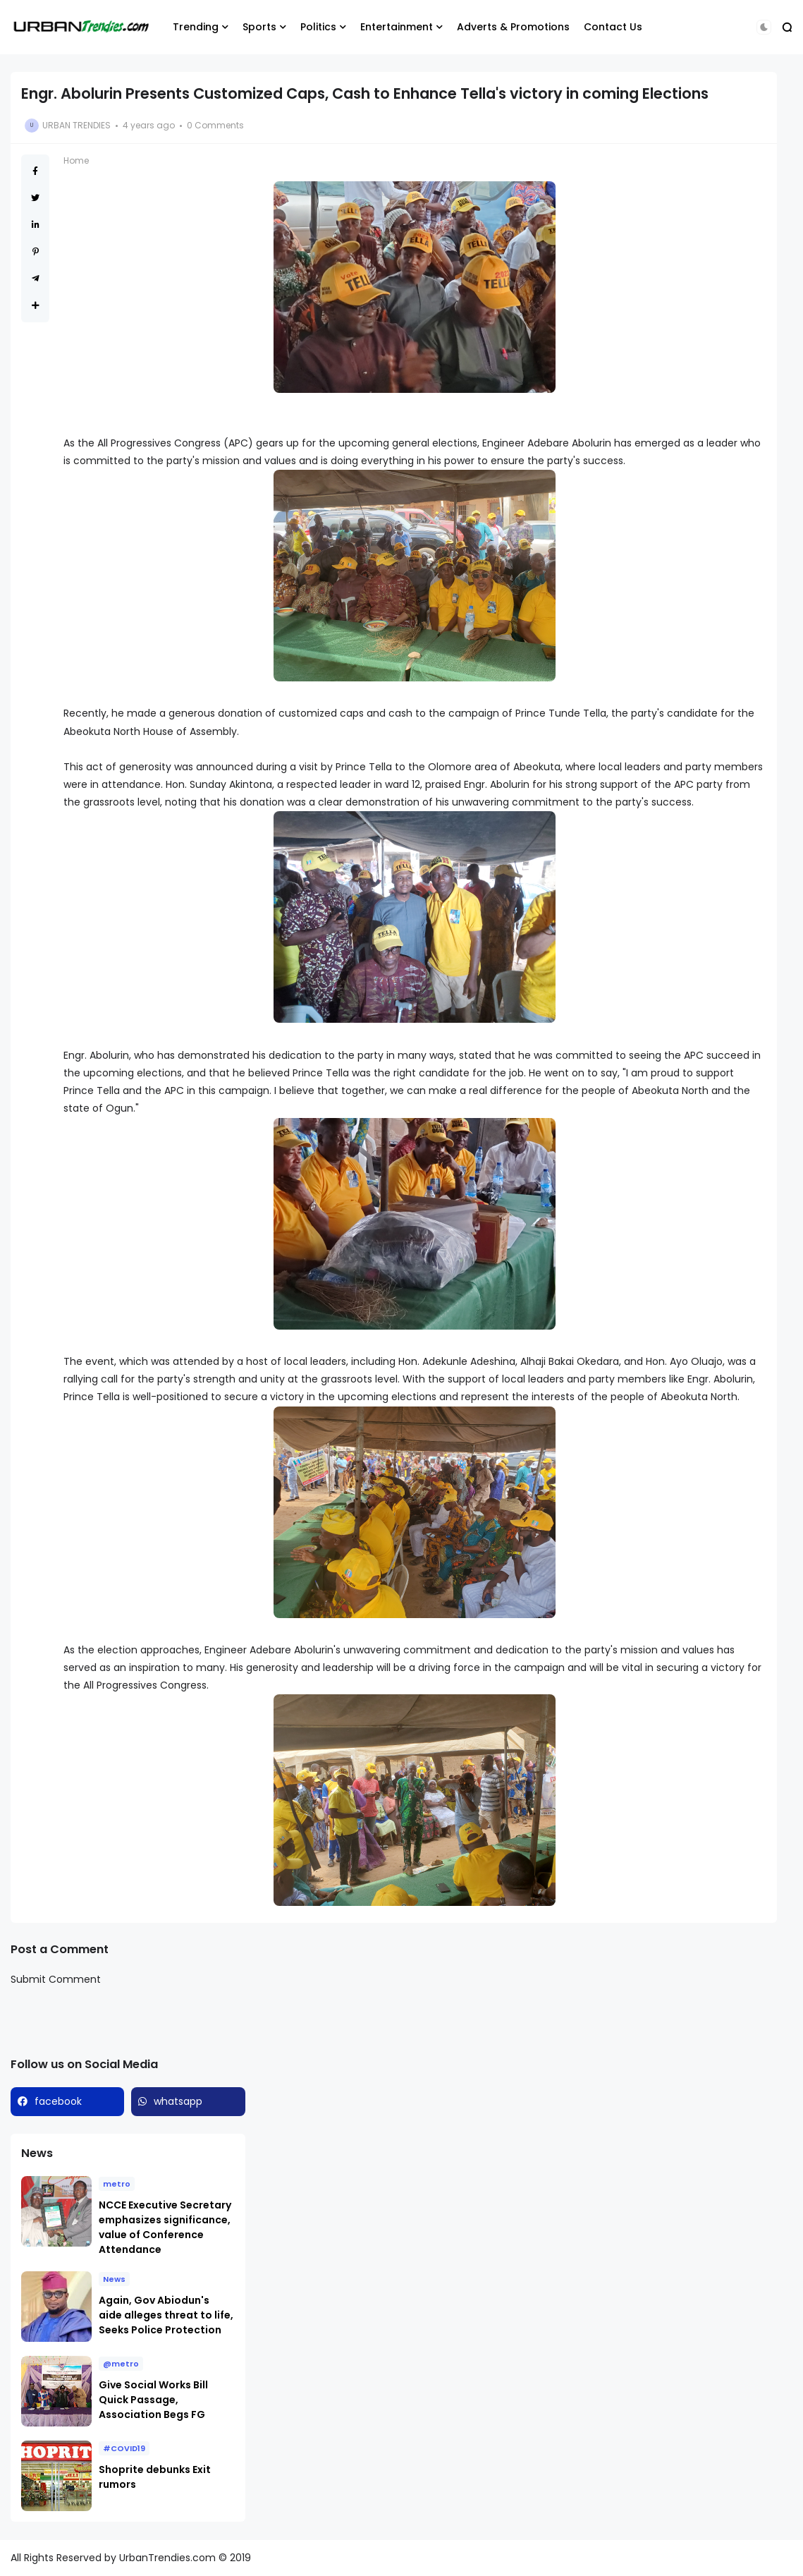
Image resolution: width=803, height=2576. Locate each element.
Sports (259, 27)
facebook (58, 2101)
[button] (763, 27)
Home (76, 160)
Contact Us (613, 27)
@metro (121, 2363)
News (114, 2279)
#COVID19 (124, 2448)
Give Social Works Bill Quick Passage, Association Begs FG (153, 2400)
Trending (196, 27)
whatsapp (178, 2101)
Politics (318, 27)
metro (116, 2183)
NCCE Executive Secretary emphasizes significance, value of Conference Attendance (165, 2227)
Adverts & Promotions (513, 27)
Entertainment (396, 27)
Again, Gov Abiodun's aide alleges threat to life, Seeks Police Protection (166, 2315)
